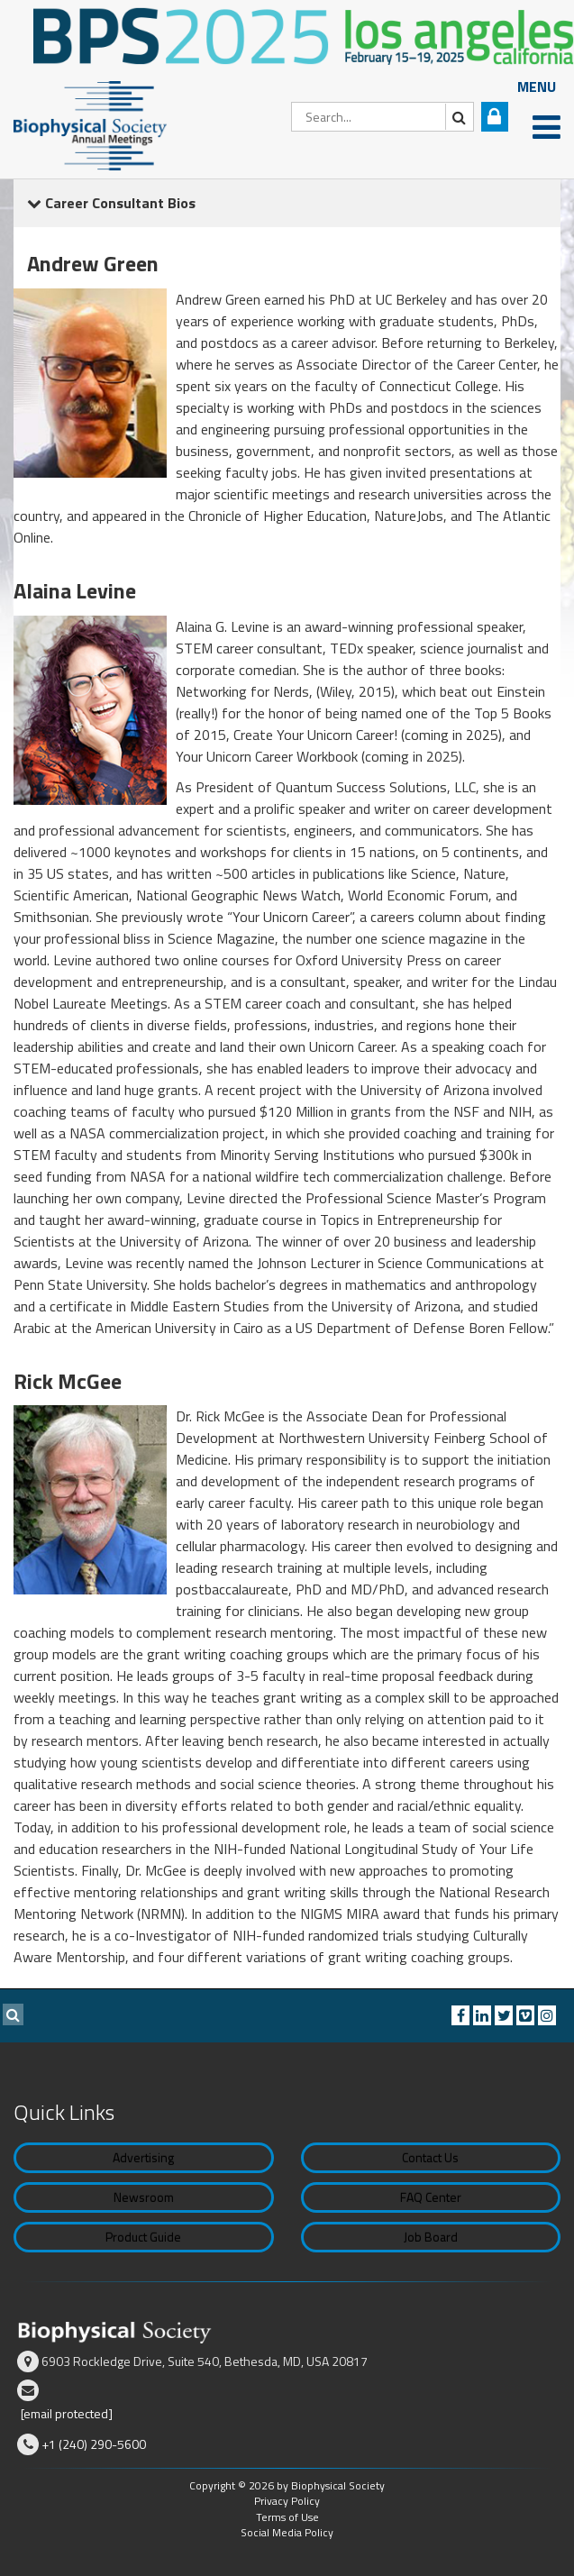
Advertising (143, 2157)
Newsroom (144, 2197)
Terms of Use (287, 2517)
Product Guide (143, 2236)
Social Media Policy (287, 2532)
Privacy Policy (287, 2500)
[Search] (382, 117)
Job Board (431, 2236)
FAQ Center (430, 2197)
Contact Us (430, 2157)
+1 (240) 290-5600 (93, 2443)
